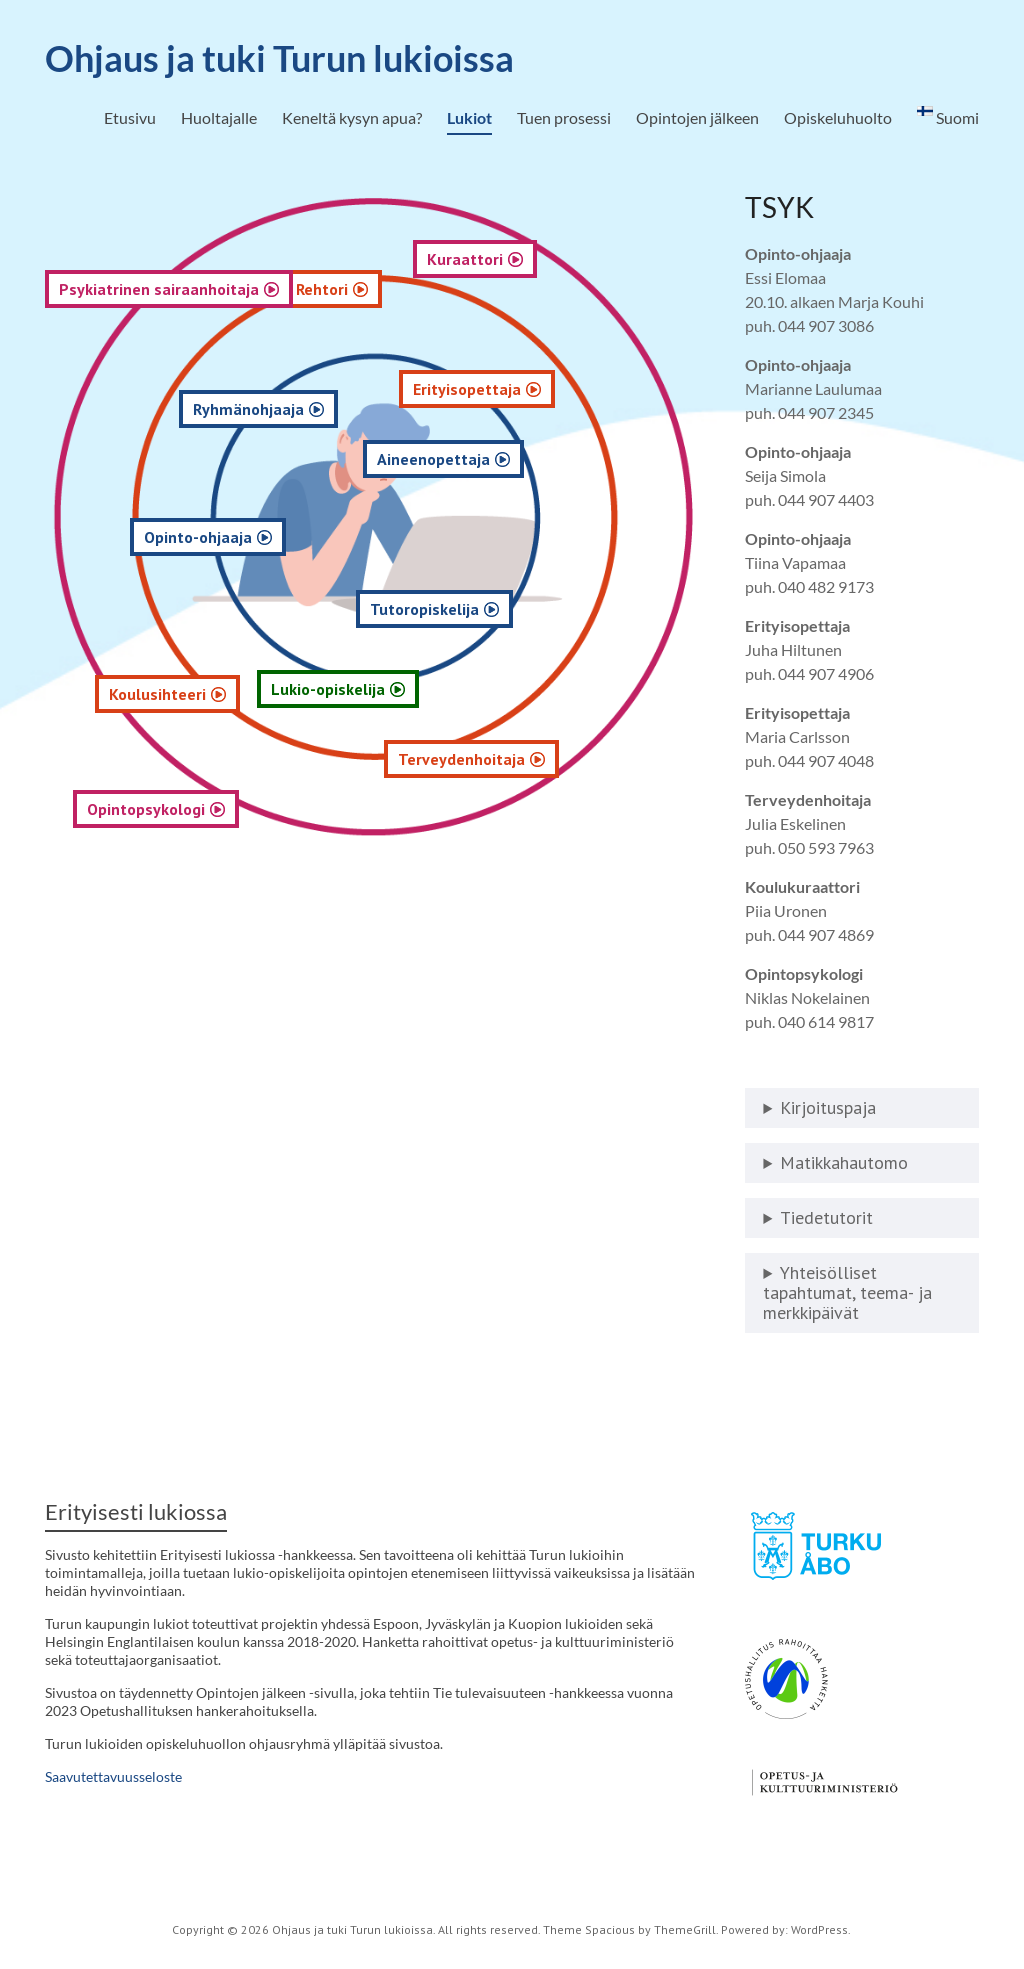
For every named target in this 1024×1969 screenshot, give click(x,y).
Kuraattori (617, 259)
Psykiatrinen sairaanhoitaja (159, 289)
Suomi (948, 116)
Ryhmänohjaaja (304, 409)
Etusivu (130, 117)
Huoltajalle (219, 117)
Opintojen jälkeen (697, 117)
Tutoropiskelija (553, 609)
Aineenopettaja (565, 459)
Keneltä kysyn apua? (352, 117)
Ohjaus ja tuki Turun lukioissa (279, 58)
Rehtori (420, 289)
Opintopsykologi (158, 809)
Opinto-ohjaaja (233, 537)
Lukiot (469, 117)
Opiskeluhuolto (838, 117)
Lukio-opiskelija (416, 689)
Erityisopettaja (613, 389)
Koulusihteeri (177, 694)
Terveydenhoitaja (602, 759)
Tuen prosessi (564, 117)
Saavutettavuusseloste (113, 1776)
